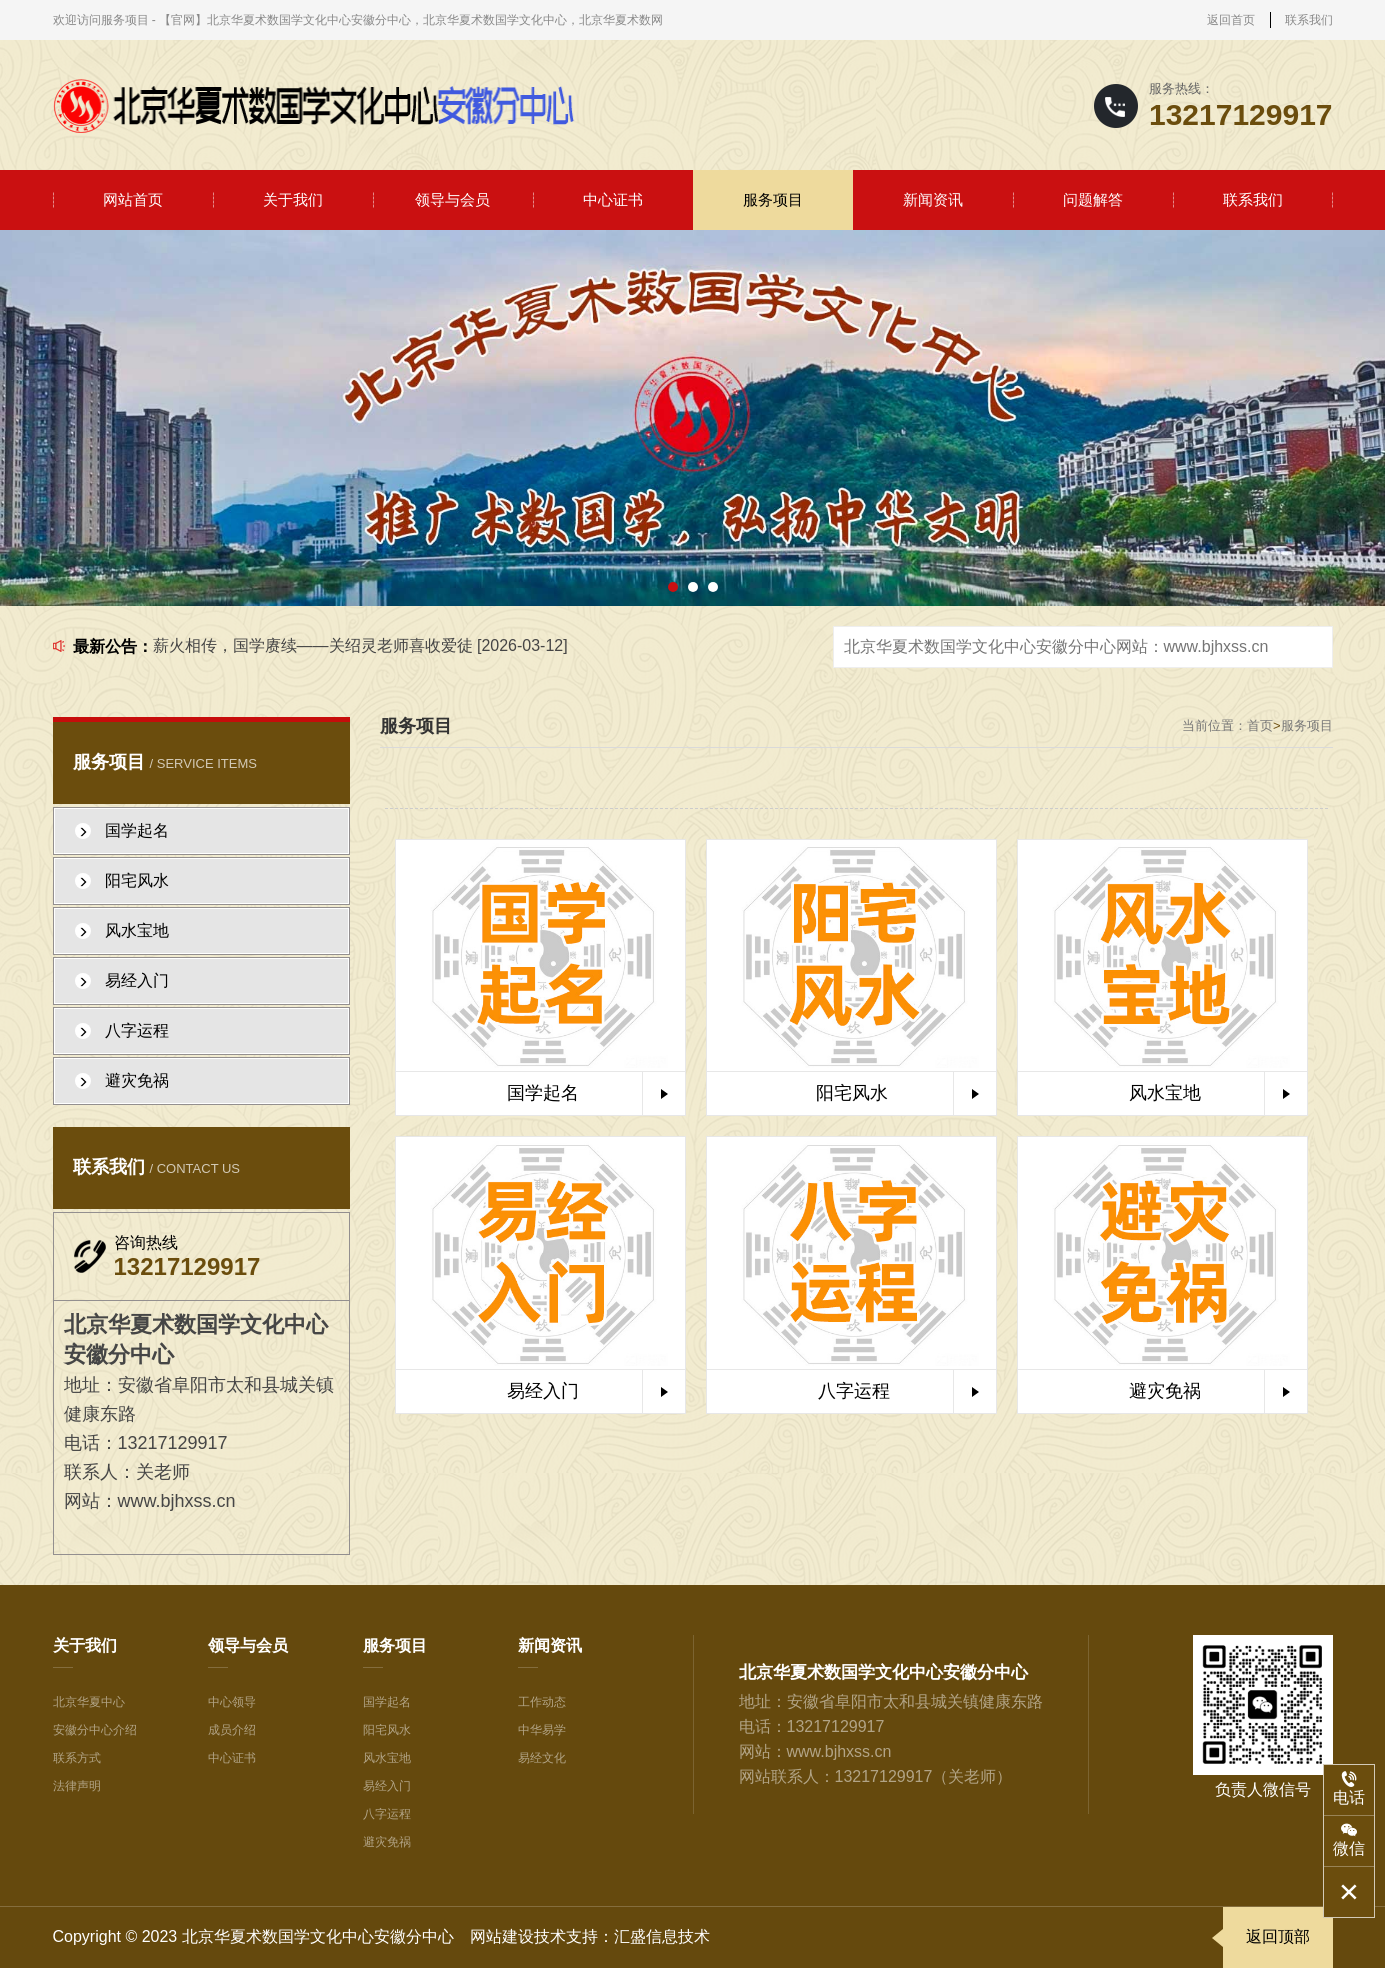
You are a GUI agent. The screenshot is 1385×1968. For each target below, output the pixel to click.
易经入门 (387, 1786)
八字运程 (387, 1814)
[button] (673, 587)
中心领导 (232, 1702)
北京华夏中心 (89, 1702)
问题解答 (1093, 199)
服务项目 (773, 199)
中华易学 (542, 1730)
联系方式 (77, 1758)
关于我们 (293, 199)
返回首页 (1231, 20)
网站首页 (133, 199)
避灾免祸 (387, 1842)
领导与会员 (452, 199)
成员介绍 (232, 1730)
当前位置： (1214, 725)
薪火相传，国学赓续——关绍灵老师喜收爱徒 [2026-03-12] (360, 645)
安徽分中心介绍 (95, 1730)
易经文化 (542, 1758)
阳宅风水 (387, 1730)
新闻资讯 (933, 199)
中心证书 (613, 199)
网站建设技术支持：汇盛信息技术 (590, 1936)
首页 (1260, 725)
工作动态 (542, 1702)
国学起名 (387, 1702)
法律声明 (77, 1786)
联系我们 (1309, 20)
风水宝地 (387, 1758)
